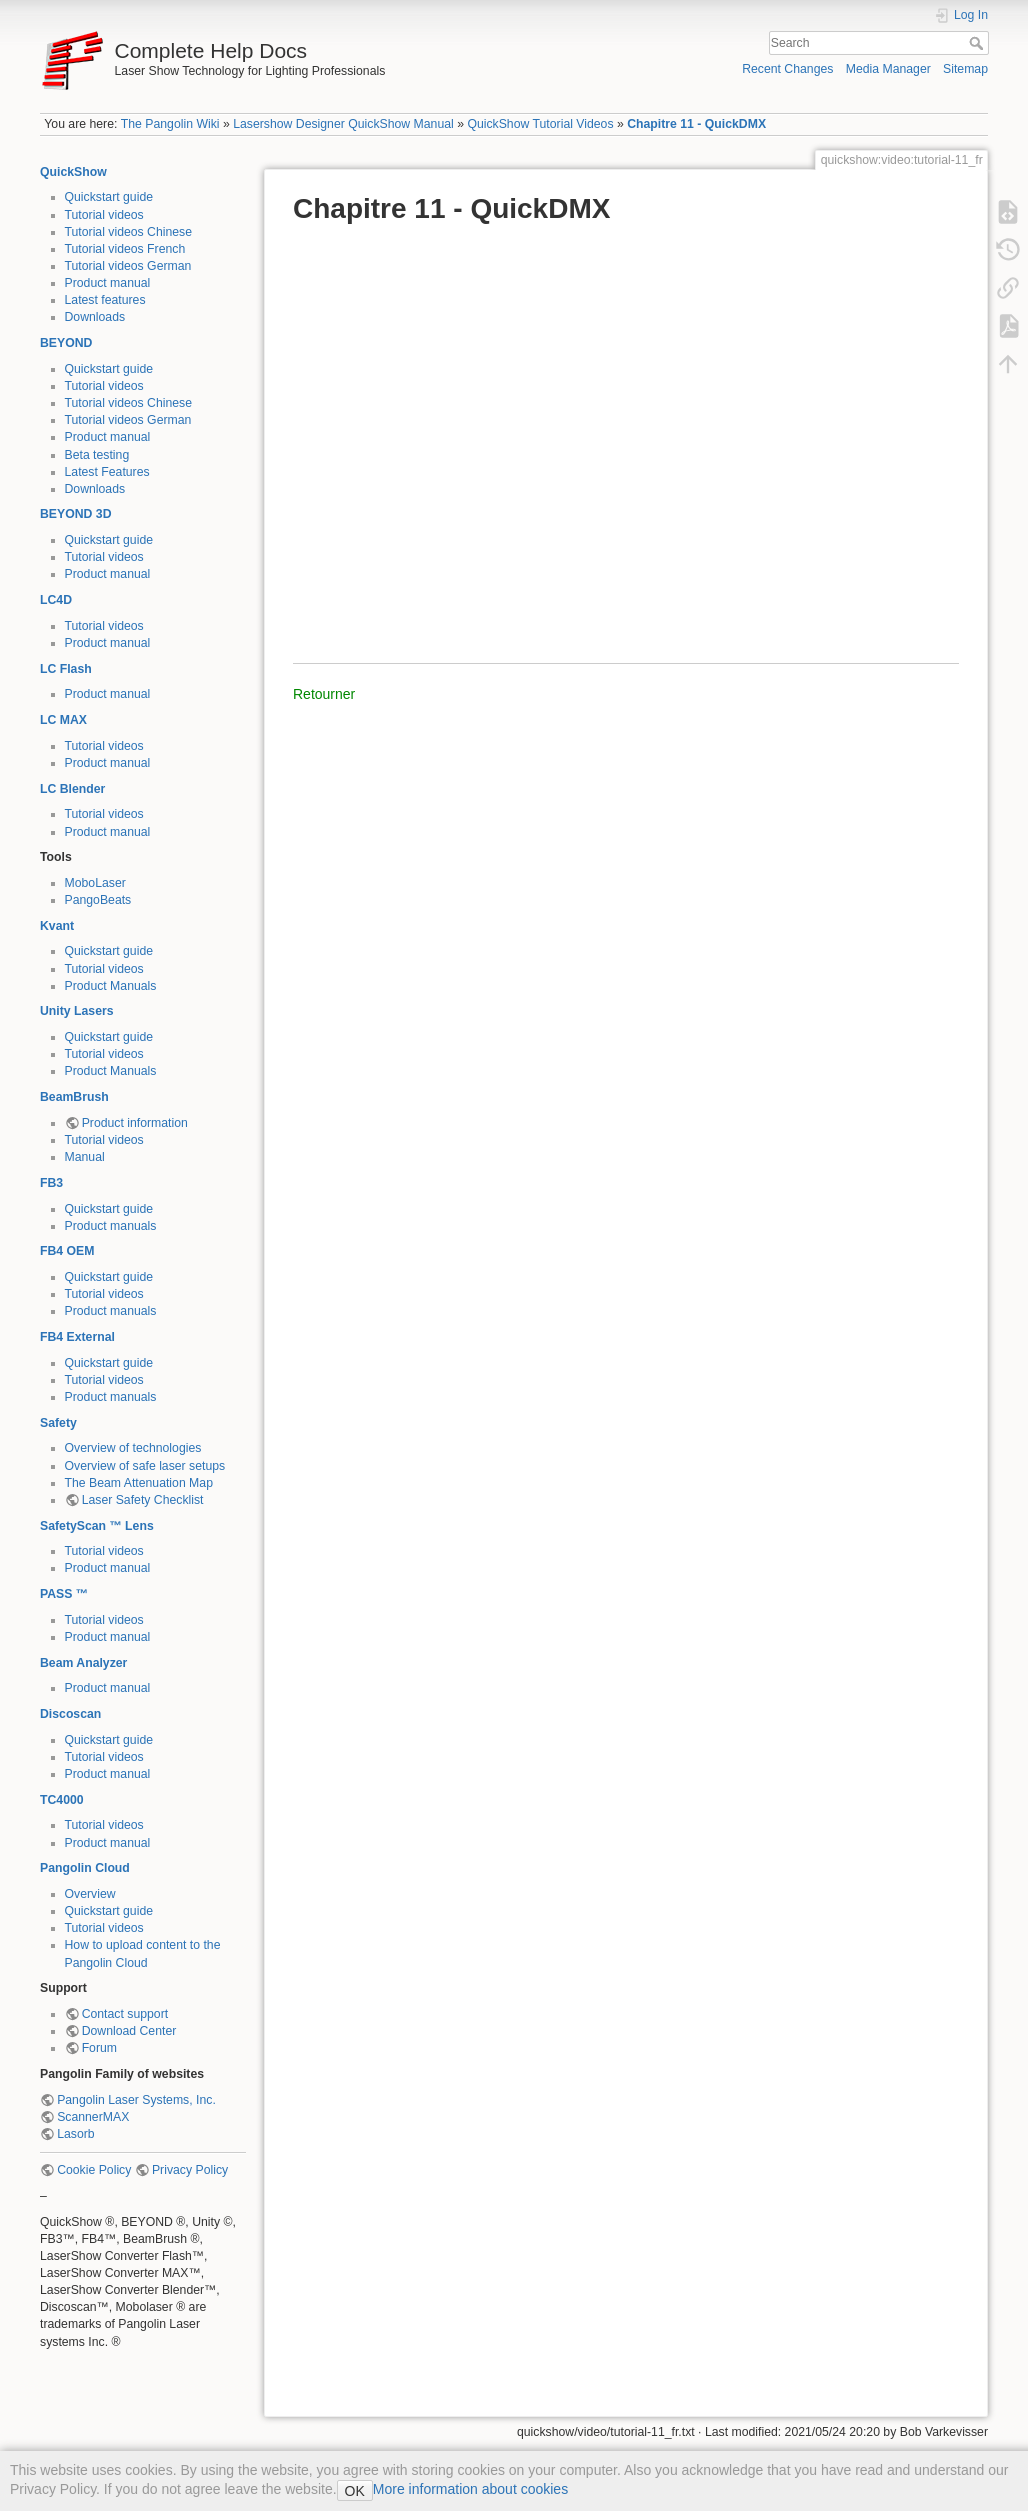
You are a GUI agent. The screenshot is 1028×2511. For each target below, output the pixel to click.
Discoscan (70, 1714)
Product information (135, 1123)
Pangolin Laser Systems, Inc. (136, 2100)
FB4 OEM (67, 1251)
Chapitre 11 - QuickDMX (696, 124)
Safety (58, 1423)
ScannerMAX (93, 2117)
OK (355, 2491)
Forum (99, 2048)
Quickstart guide (109, 197)
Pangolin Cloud (85, 1868)
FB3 (51, 1183)
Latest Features (107, 472)
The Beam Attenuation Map (139, 1483)
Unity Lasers (77, 1011)
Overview (90, 1894)
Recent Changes (787, 69)
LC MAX (63, 720)
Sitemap (965, 69)
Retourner (324, 694)
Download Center (129, 2031)
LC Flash (66, 669)
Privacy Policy (190, 2170)
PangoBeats (98, 900)
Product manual (108, 283)
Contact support (125, 2014)
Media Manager (888, 69)
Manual (85, 1157)
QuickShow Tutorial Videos (540, 124)
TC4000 (62, 1800)
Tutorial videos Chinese (129, 232)
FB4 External (77, 1337)
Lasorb (75, 2134)
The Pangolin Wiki (170, 124)
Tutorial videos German (128, 266)
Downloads (95, 317)
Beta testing (97, 455)
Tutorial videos (104, 215)
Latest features (105, 300)
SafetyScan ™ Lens (97, 1526)
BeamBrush (74, 1097)
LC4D (56, 600)
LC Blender (72, 789)
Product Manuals (111, 986)
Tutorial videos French (125, 249)
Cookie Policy (94, 2170)
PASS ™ (64, 1594)
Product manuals (111, 1226)
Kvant (57, 926)
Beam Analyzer (83, 1663)
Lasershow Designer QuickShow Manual (343, 124)
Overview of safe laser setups (145, 1466)
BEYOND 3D (75, 514)
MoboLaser (95, 883)
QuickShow (73, 172)
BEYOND (66, 343)
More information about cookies (470, 2489)
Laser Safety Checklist (143, 1500)
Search (978, 43)
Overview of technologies (133, 1448)
